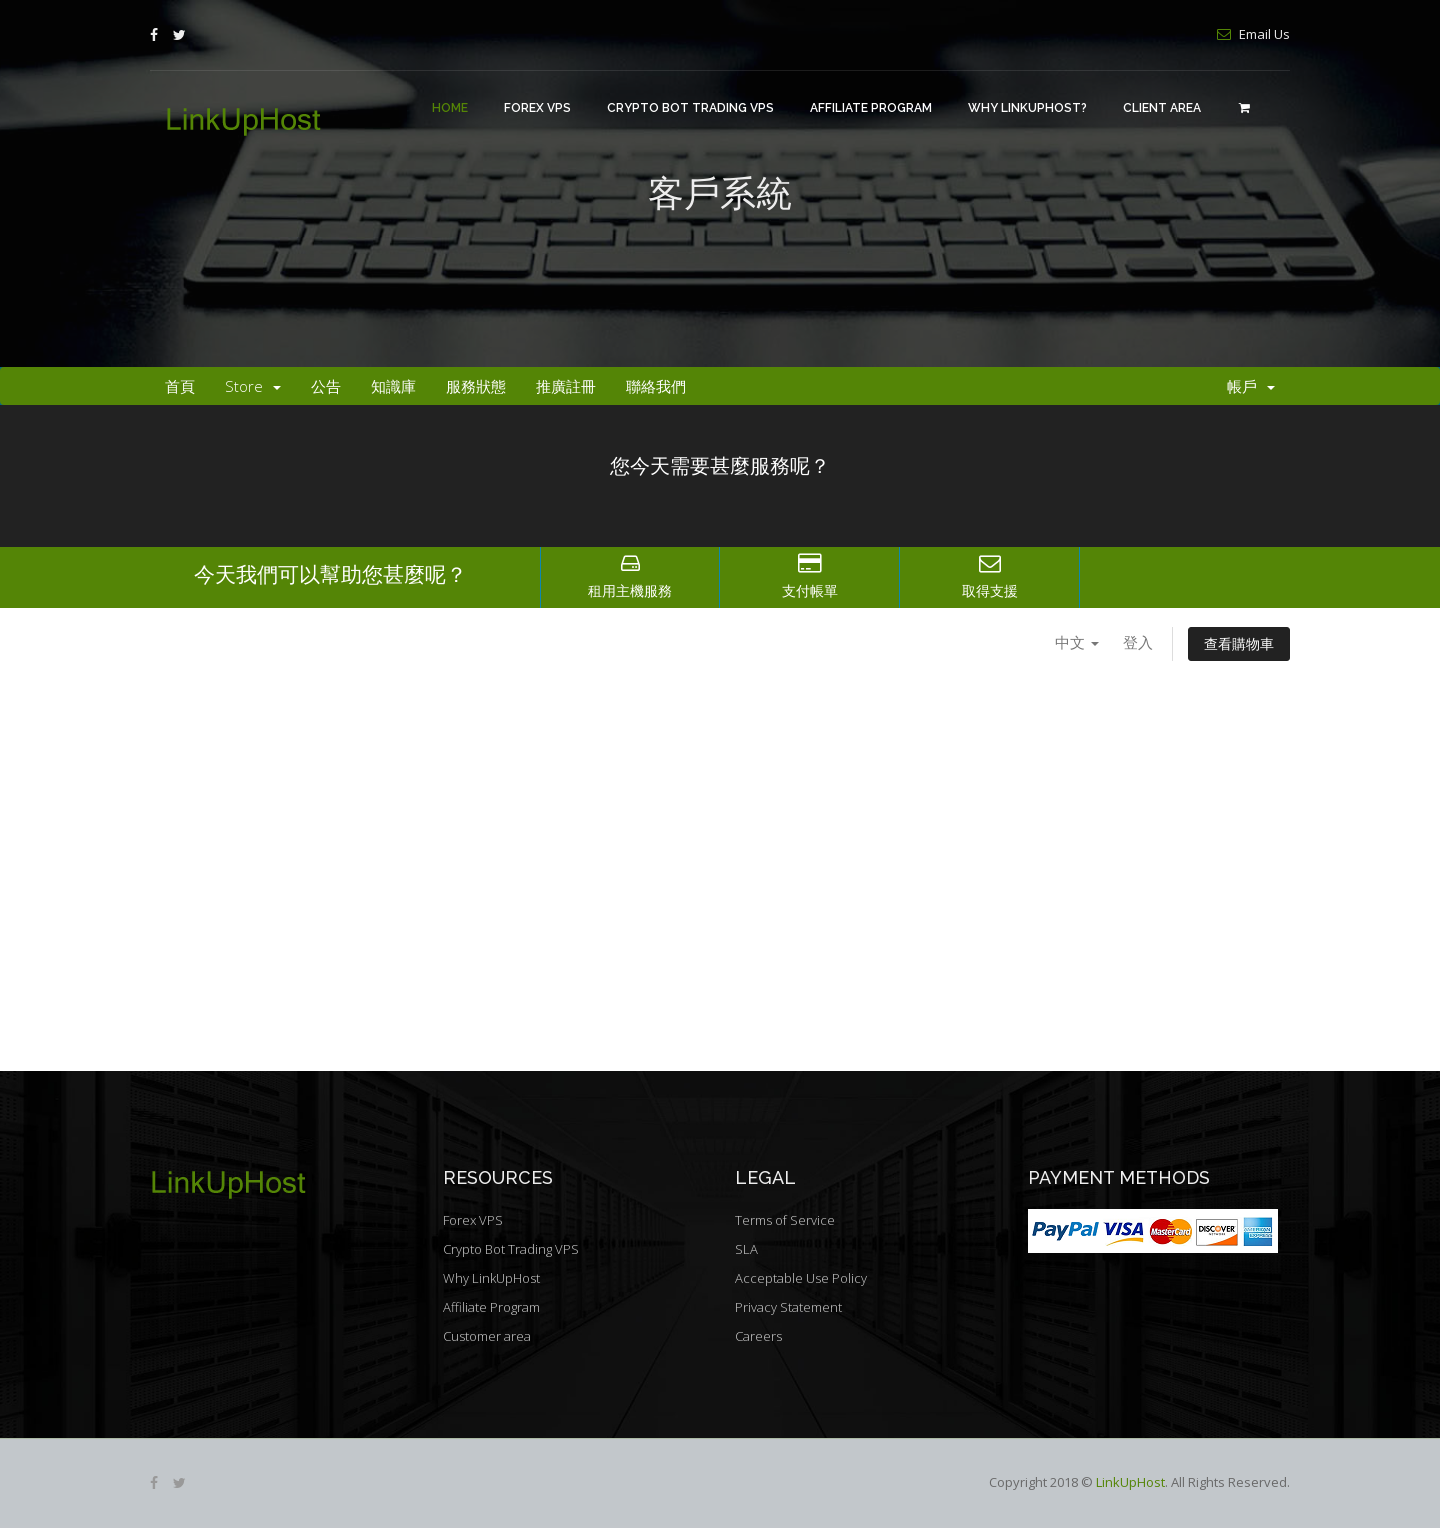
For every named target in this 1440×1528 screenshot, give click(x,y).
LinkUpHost (1130, 1482)
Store (253, 386)
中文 (1077, 642)
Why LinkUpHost (491, 1278)
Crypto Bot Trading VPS (690, 108)
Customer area (487, 1336)
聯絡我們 (656, 386)
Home (450, 108)
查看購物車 (1239, 643)
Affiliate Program (871, 108)
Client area (1162, 108)
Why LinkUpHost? (1027, 108)
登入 (1138, 642)
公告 (326, 386)
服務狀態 (476, 386)
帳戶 (1251, 386)
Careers (758, 1336)
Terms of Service (785, 1220)
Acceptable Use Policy (801, 1278)
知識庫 (393, 386)
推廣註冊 (566, 386)
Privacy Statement (788, 1307)
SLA (746, 1249)
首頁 (180, 386)
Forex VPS (537, 108)
